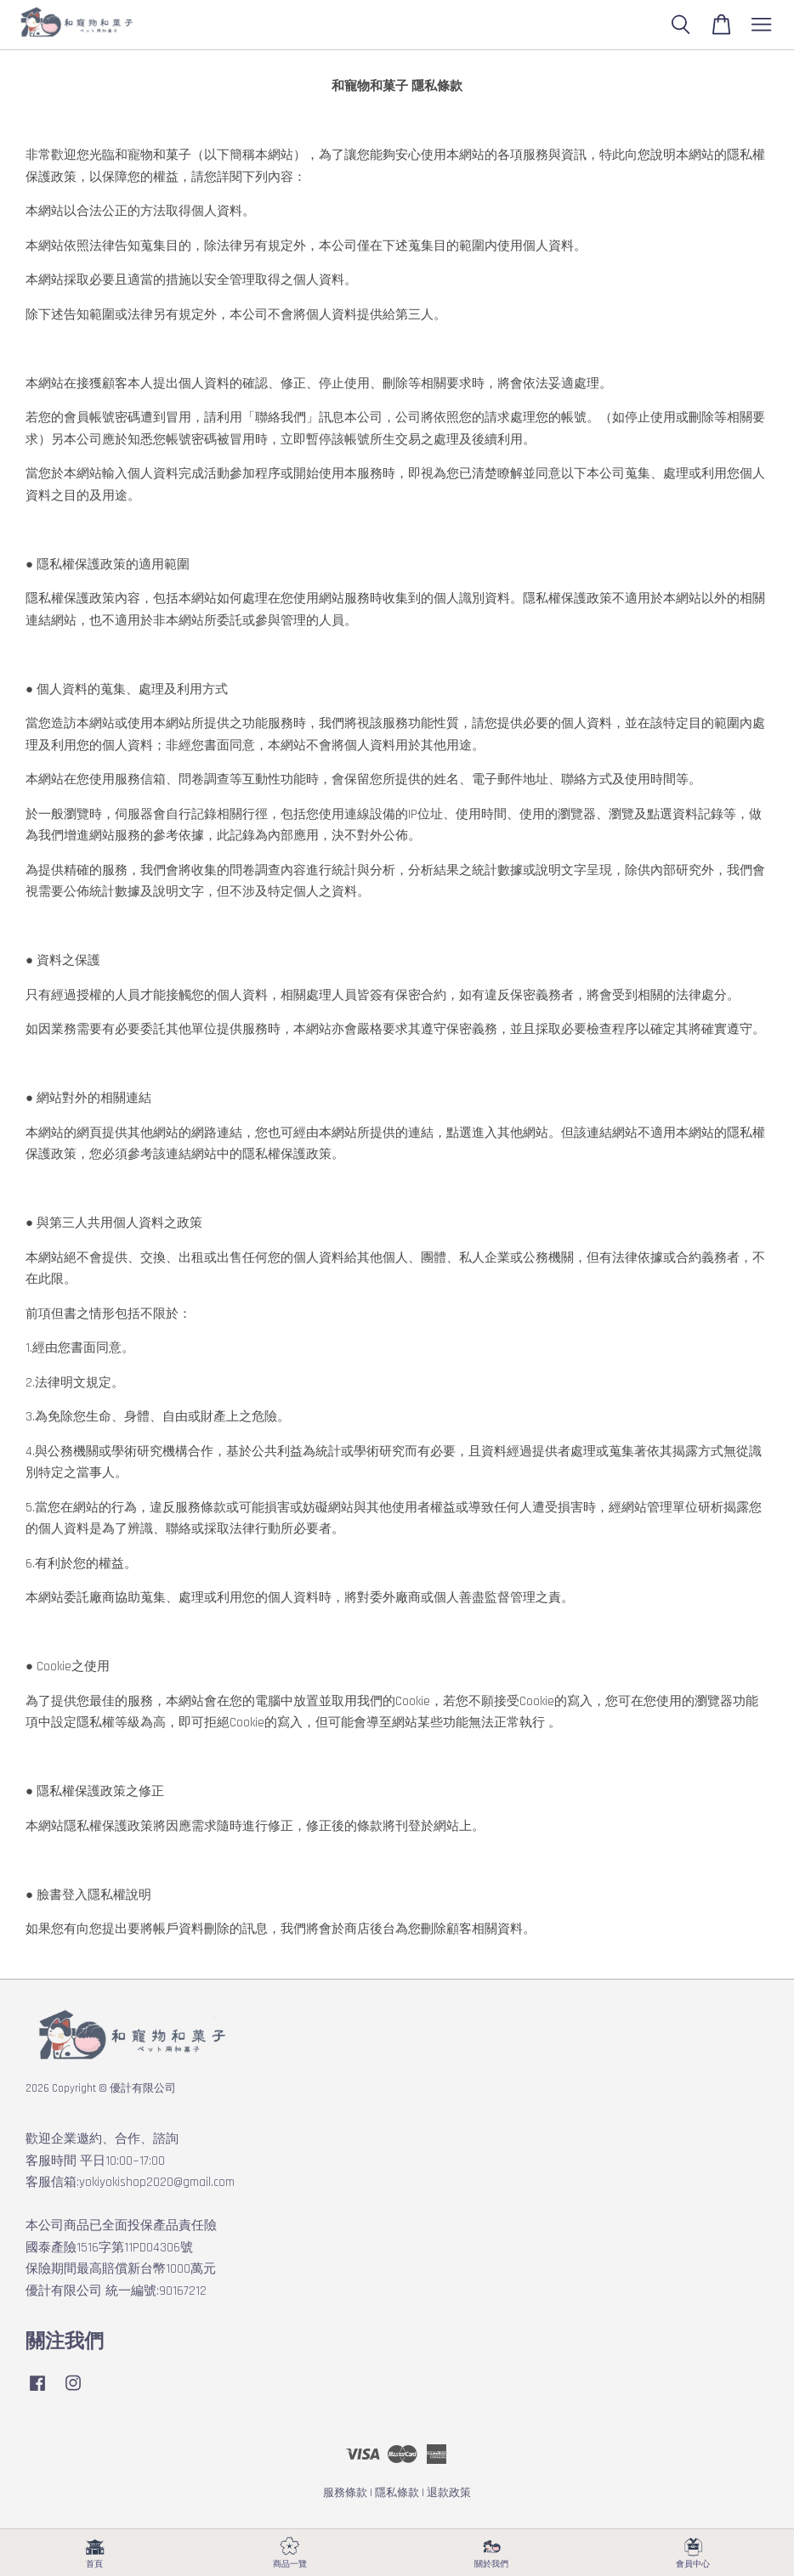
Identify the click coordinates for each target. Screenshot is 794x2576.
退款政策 (449, 2493)
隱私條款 (397, 2493)
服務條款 (345, 2493)
